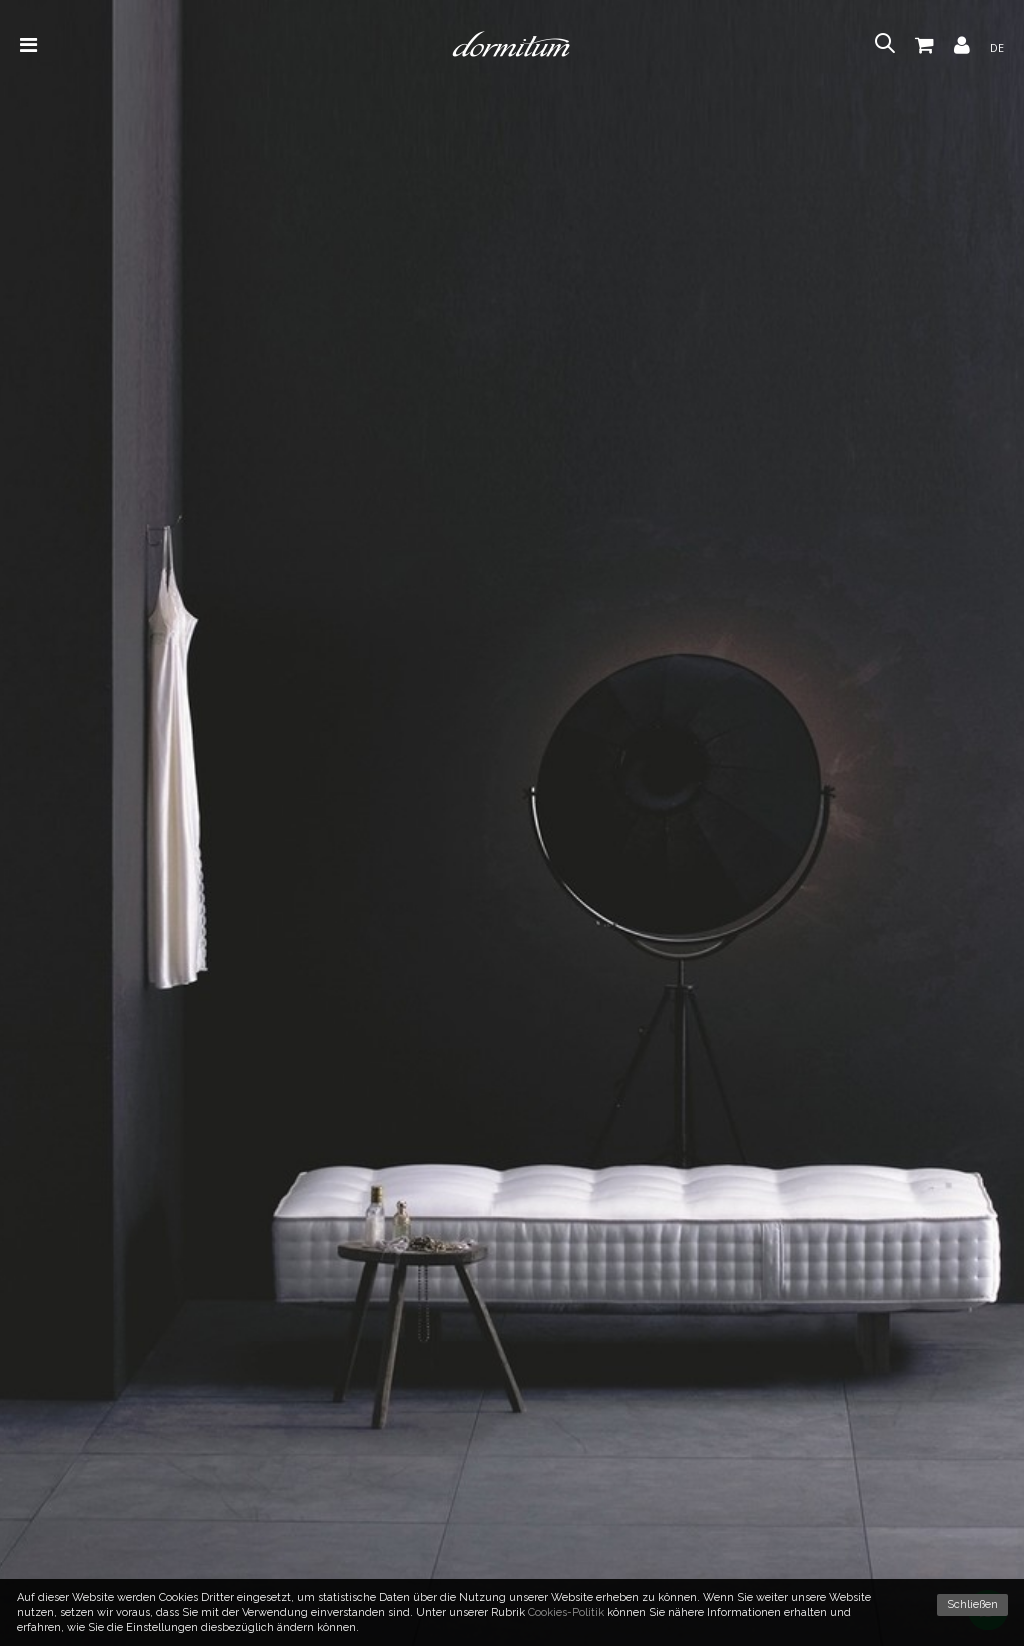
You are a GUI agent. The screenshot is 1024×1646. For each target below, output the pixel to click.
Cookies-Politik (566, 1612)
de (997, 47)
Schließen (972, 1604)
